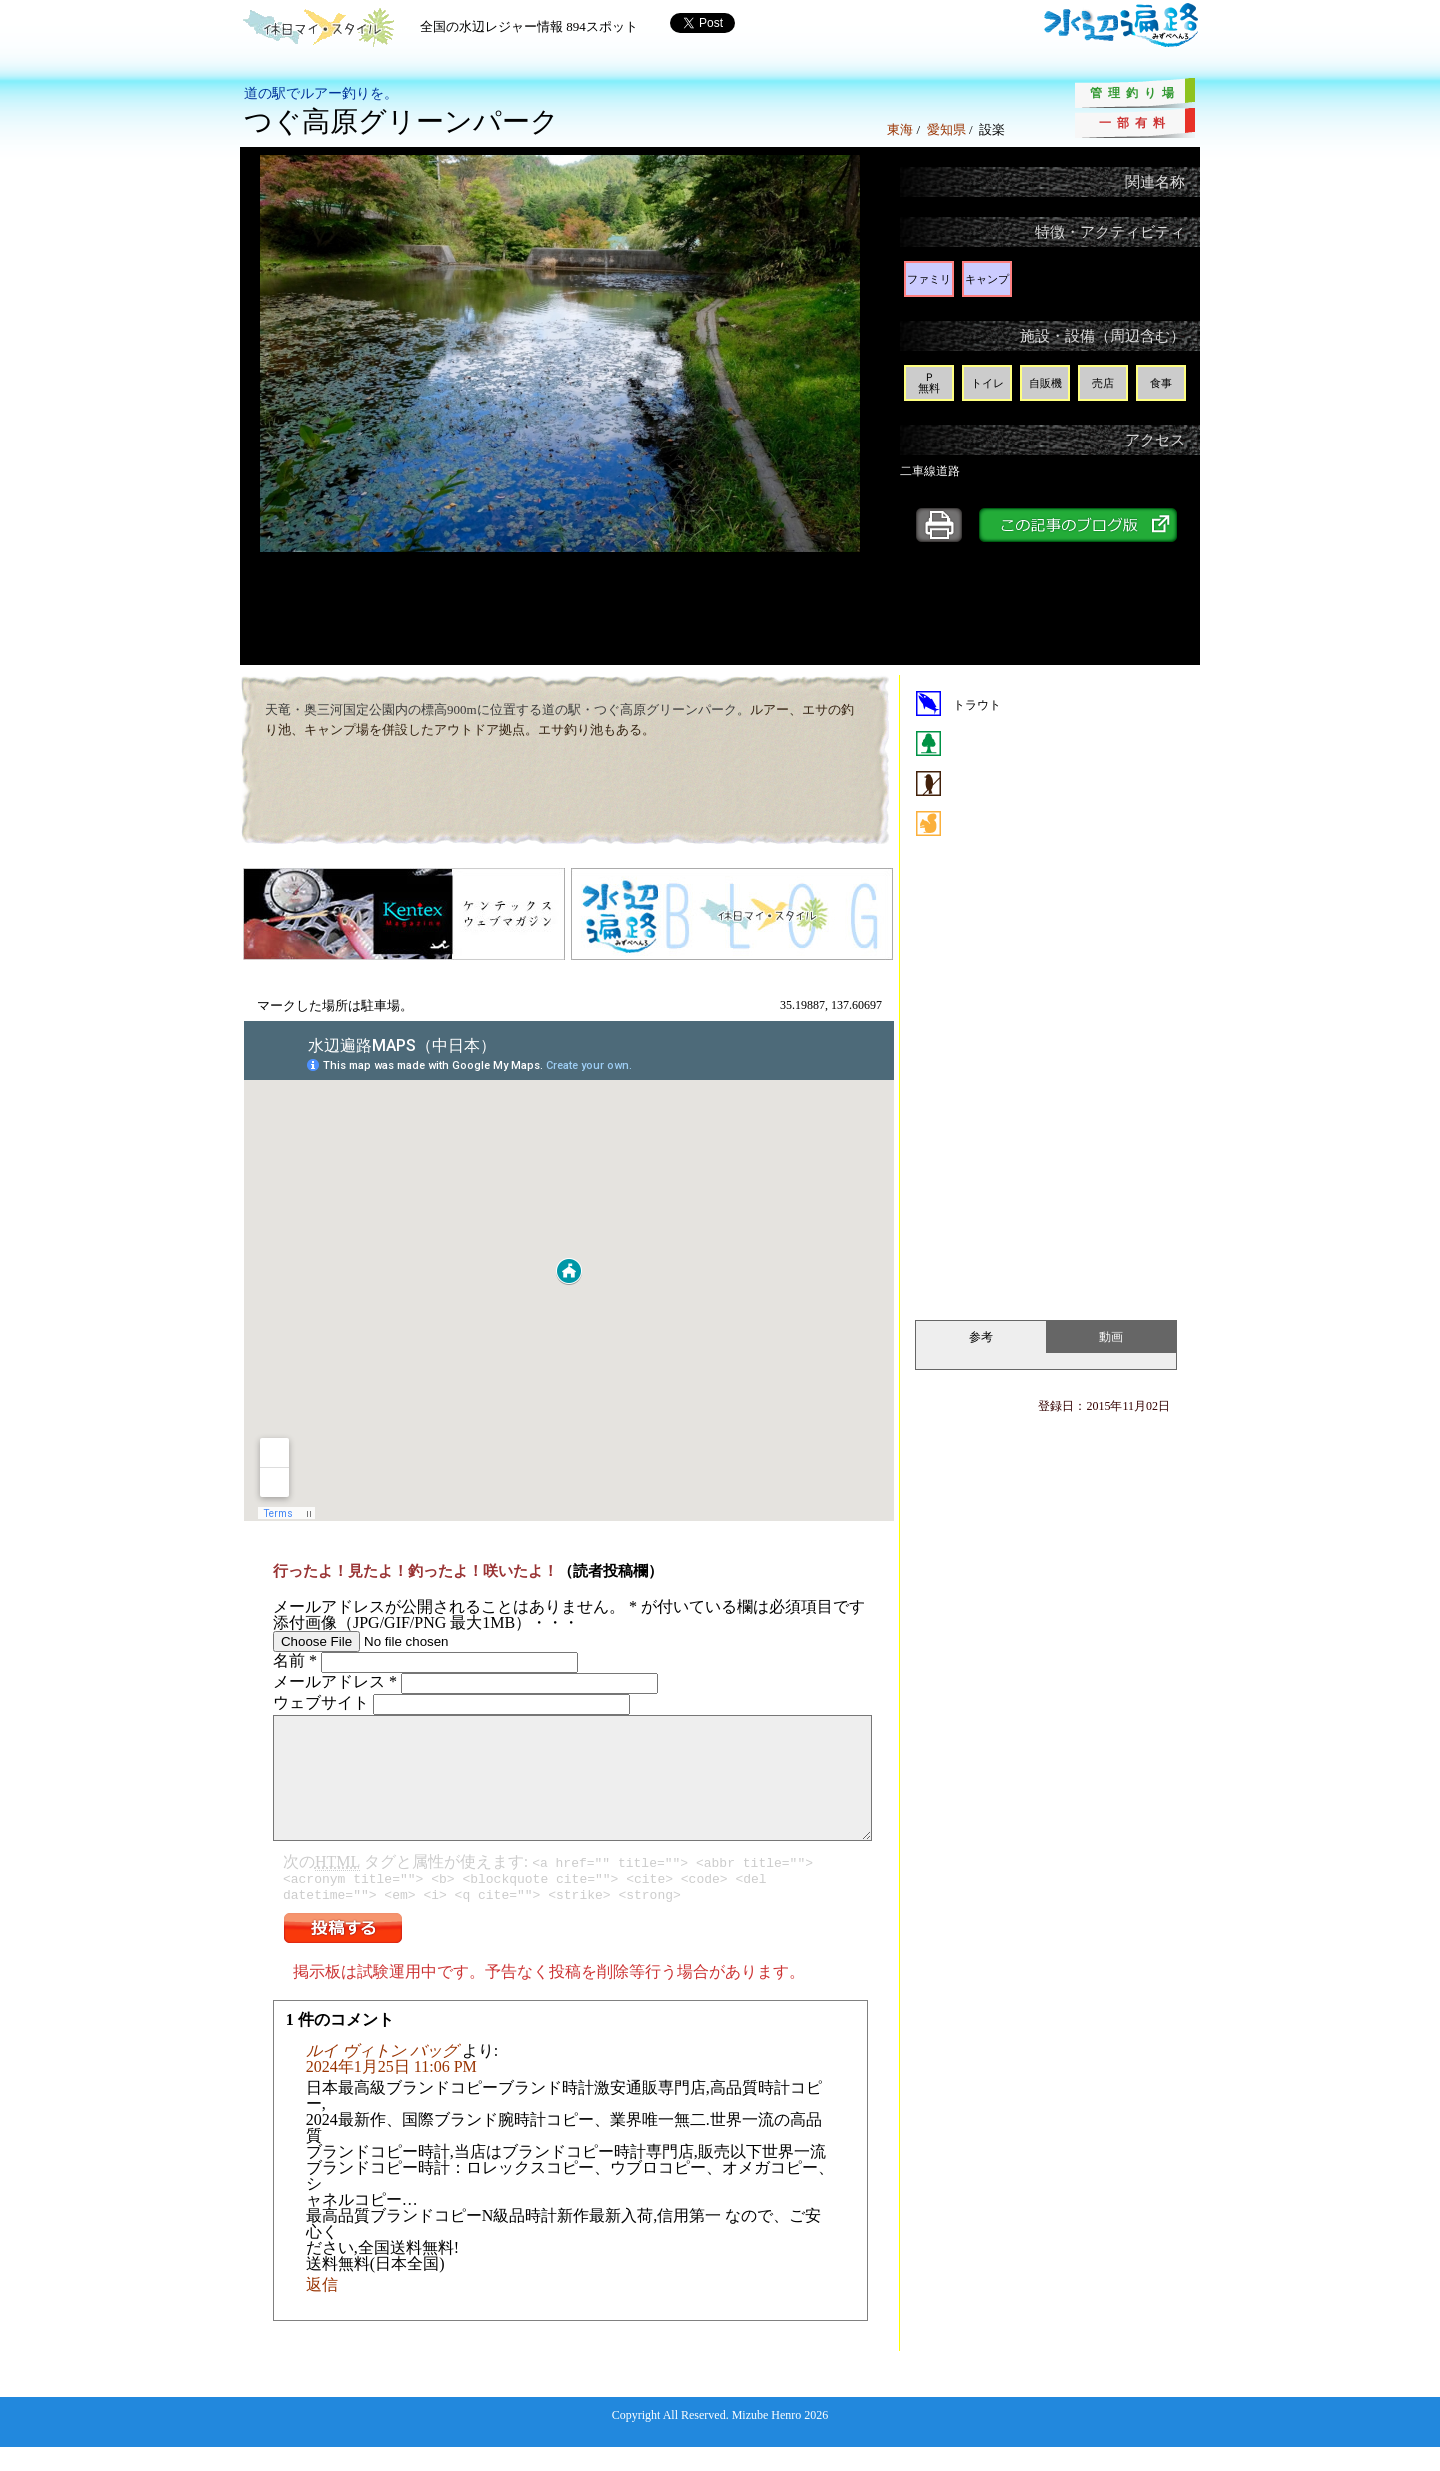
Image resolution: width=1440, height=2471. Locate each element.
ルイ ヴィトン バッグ (382, 2074)
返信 (322, 2308)
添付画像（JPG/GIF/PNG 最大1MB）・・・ (426, 1622)
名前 (295, 1660)
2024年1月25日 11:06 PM (391, 2090)
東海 (900, 129)
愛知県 (946, 129)
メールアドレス (335, 1681)
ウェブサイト (321, 1702)
